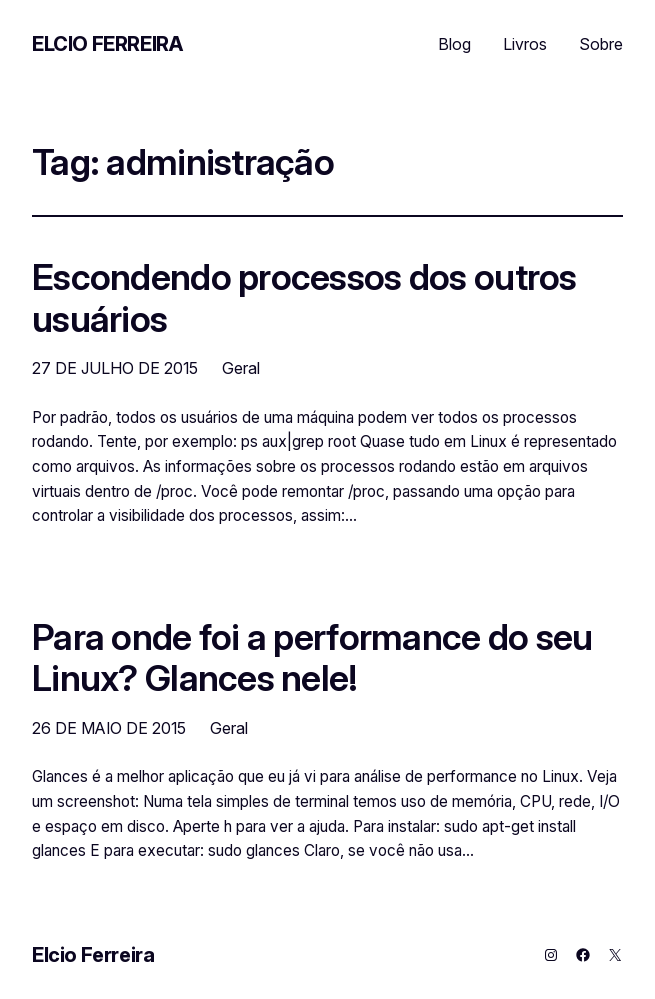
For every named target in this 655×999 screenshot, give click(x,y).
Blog (454, 44)
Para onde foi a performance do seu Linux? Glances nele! (312, 658)
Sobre (601, 44)
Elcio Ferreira (107, 44)
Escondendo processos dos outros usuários (304, 298)
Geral (241, 368)
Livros (525, 44)
